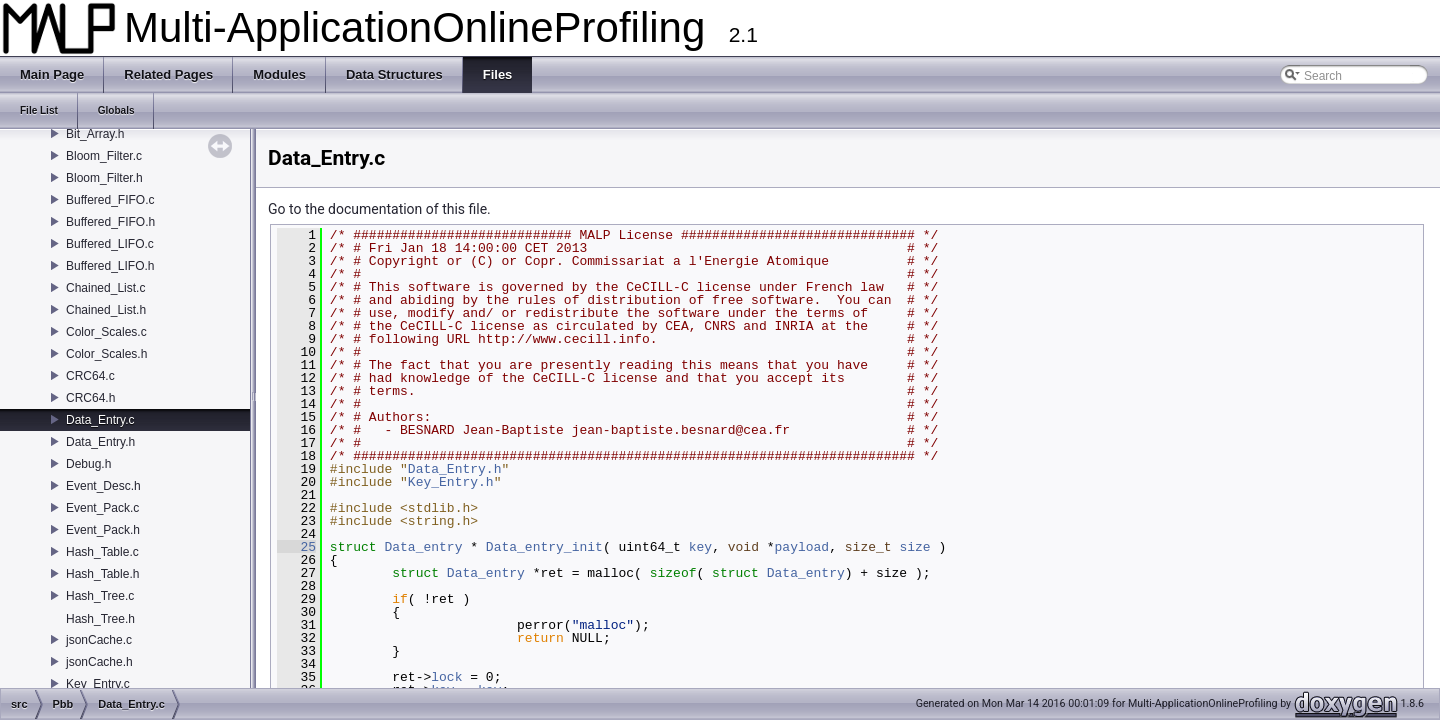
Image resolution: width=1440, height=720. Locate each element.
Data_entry (423, 547)
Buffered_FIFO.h (110, 222)
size (914, 547)
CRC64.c (90, 376)
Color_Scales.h (106, 354)
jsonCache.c (99, 640)
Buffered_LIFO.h (110, 266)
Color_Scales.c (106, 332)
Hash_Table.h (102, 574)
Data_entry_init (544, 547)
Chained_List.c (105, 288)
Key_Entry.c (98, 684)
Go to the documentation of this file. (379, 209)
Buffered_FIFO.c (110, 200)
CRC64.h (90, 398)
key (700, 547)
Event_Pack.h (103, 530)
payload (802, 547)
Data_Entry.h (100, 442)
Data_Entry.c (100, 420)
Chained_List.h (106, 310)
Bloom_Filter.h (104, 178)
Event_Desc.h (103, 486)
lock (446, 677)
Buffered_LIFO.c (110, 244)
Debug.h (88, 464)
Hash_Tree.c (100, 596)
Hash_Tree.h (100, 619)
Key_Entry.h (451, 482)
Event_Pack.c (102, 508)
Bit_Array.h (95, 134)
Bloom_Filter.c (104, 156)
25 (296, 547)
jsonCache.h (99, 662)
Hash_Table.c (102, 552)
